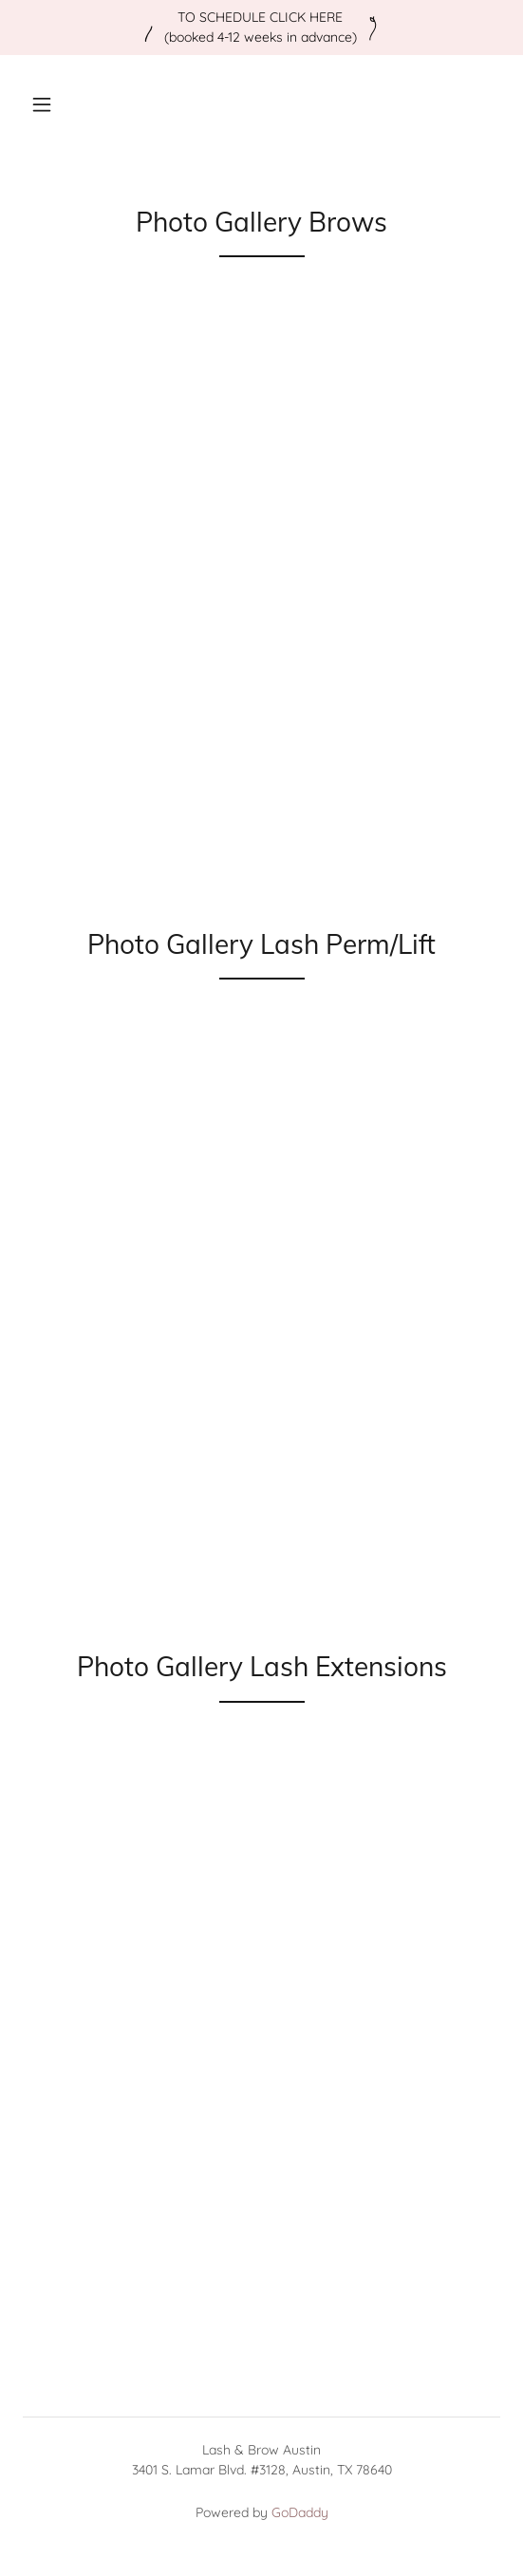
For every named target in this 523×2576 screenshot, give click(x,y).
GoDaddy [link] (299, 2512)
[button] (42, 104)
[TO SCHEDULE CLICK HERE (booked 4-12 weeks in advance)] (261, 27)
